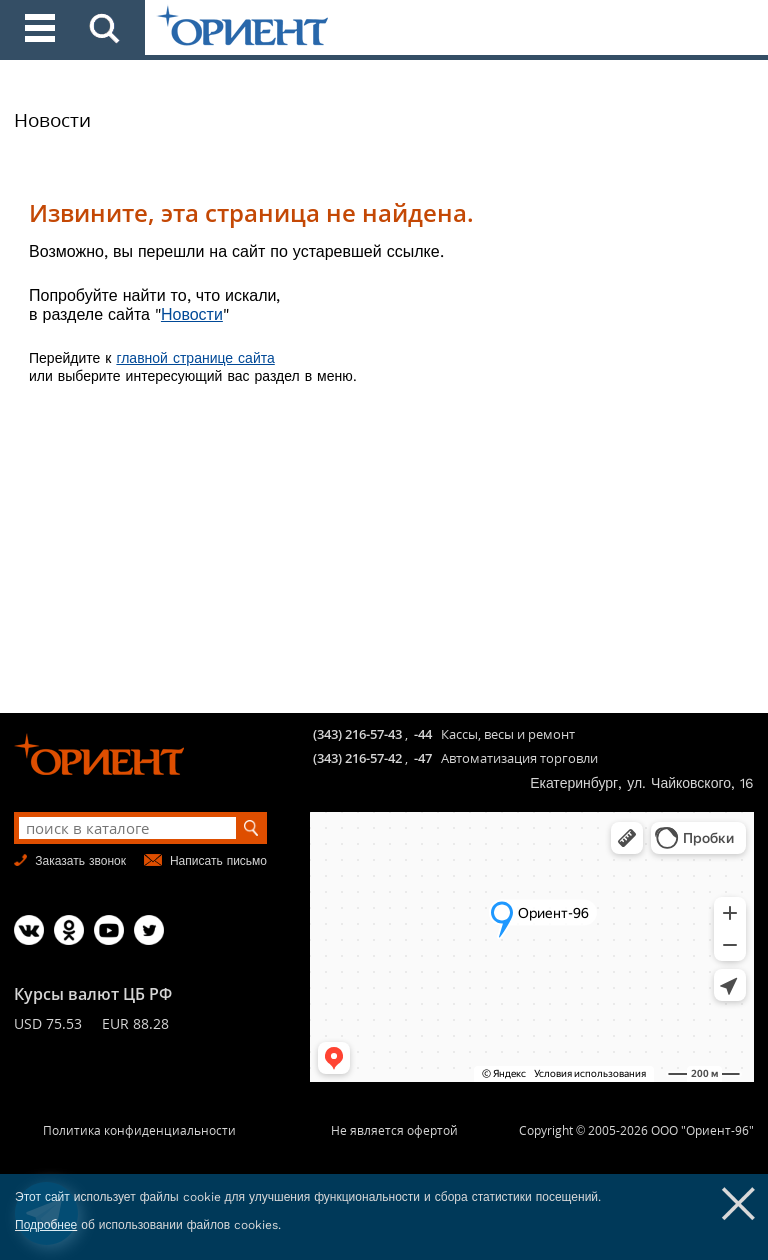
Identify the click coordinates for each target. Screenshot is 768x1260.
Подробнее (46, 1225)
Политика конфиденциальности (139, 1130)
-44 (423, 734)
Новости (52, 120)
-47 (423, 758)
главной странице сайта (195, 358)
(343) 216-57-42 (357, 758)
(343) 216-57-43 (357, 734)
